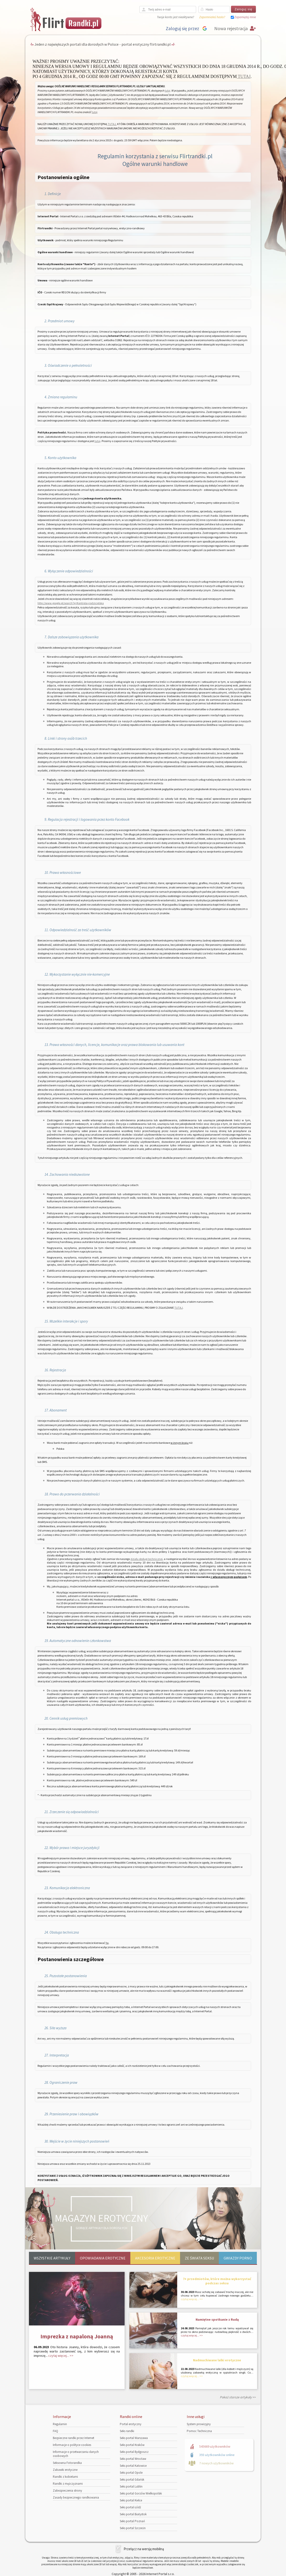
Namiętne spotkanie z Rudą (217, 2319)
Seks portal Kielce (131, 2500)
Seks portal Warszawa (134, 2438)
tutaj (167, 90)
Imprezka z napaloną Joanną (76, 2336)
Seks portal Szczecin (133, 2528)
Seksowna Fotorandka (67, 2463)
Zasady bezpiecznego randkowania (76, 2497)
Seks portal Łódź (130, 2507)
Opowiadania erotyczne (103, 2258)
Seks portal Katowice (133, 2466)
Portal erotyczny (130, 2424)
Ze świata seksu (199, 2258)
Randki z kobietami (65, 2477)
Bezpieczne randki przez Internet (73, 2438)
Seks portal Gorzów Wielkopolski (141, 2493)
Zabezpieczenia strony (67, 2490)
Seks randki (127, 2431)
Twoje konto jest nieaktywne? (175, 17)
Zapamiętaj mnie (245, 17)
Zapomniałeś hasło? (212, 17)
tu (107, 1943)
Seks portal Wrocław (133, 2459)
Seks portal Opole (131, 2473)
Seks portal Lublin (131, 2486)
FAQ (55, 2431)
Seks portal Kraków (132, 2445)
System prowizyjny (199, 2424)
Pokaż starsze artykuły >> (238, 2397)
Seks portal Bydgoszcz (134, 2452)
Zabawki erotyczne (65, 2470)
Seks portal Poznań (132, 2521)
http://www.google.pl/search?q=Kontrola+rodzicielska (71, 603)
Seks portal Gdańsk (132, 2480)
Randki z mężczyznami (68, 2484)
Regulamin (60, 2424)
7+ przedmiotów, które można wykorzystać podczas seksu (217, 2281)
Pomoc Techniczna (199, 2431)
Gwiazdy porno (238, 2258)
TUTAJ (244, 76)
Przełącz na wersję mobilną (144, 2549)
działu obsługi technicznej (147, 1559)
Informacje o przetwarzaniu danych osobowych (76, 2454)
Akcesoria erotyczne (155, 2258)
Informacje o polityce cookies (72, 2445)
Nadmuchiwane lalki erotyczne (217, 2360)
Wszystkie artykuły (52, 2258)
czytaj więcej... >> (60, 2355)
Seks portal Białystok (133, 2514)
